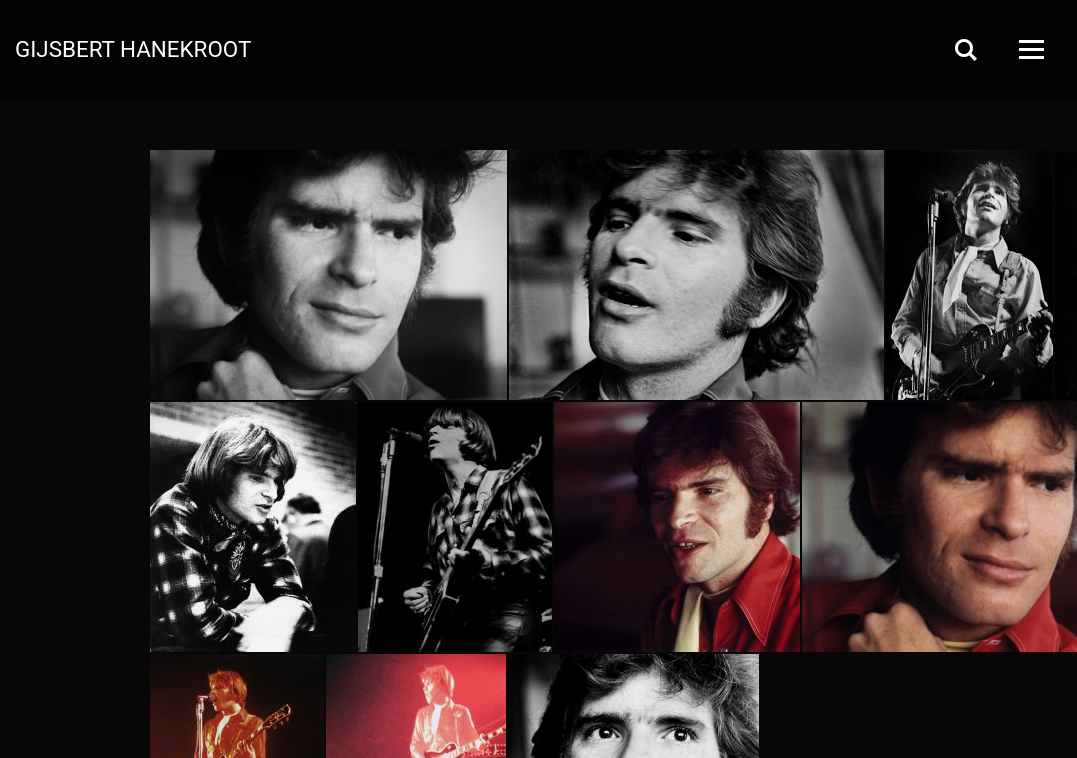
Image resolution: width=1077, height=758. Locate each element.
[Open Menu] (1030, 49)
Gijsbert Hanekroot (133, 48)
